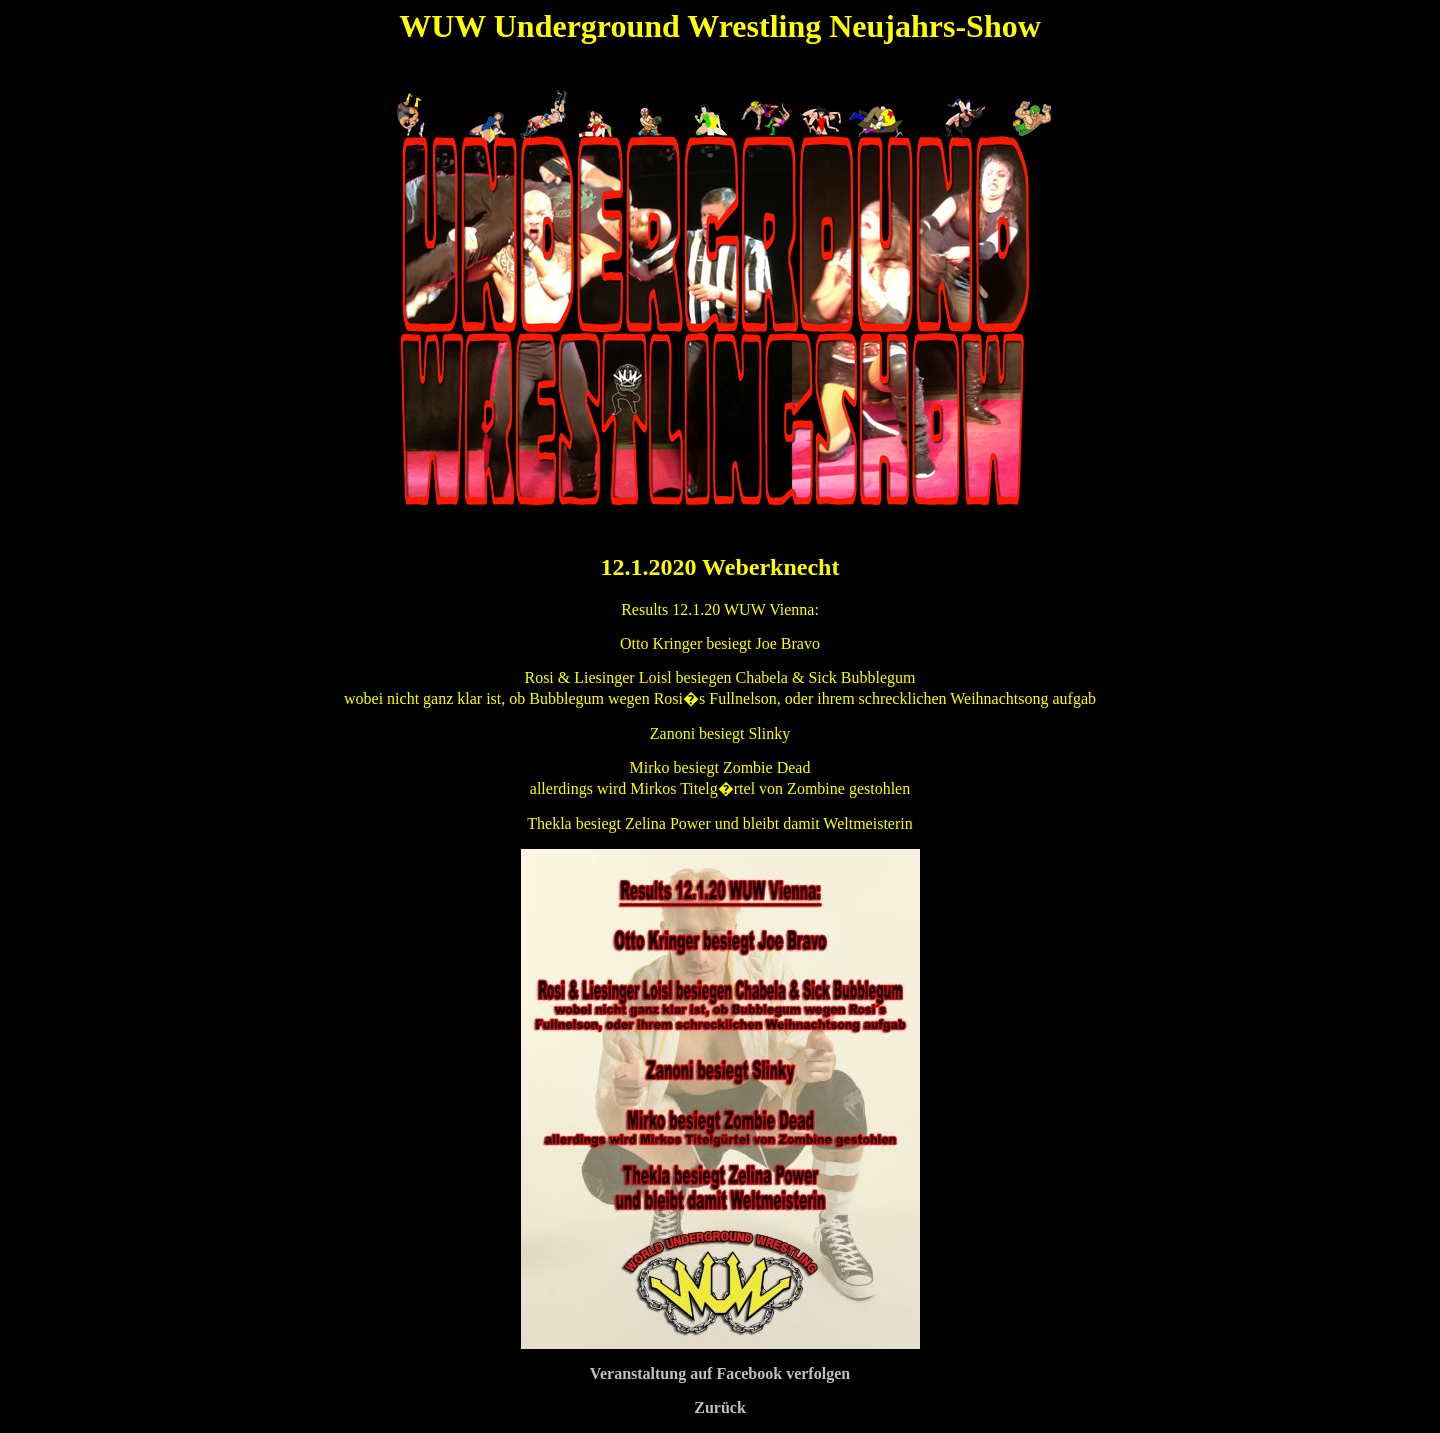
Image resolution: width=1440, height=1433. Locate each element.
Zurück (720, 1407)
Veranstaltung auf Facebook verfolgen (720, 1373)
